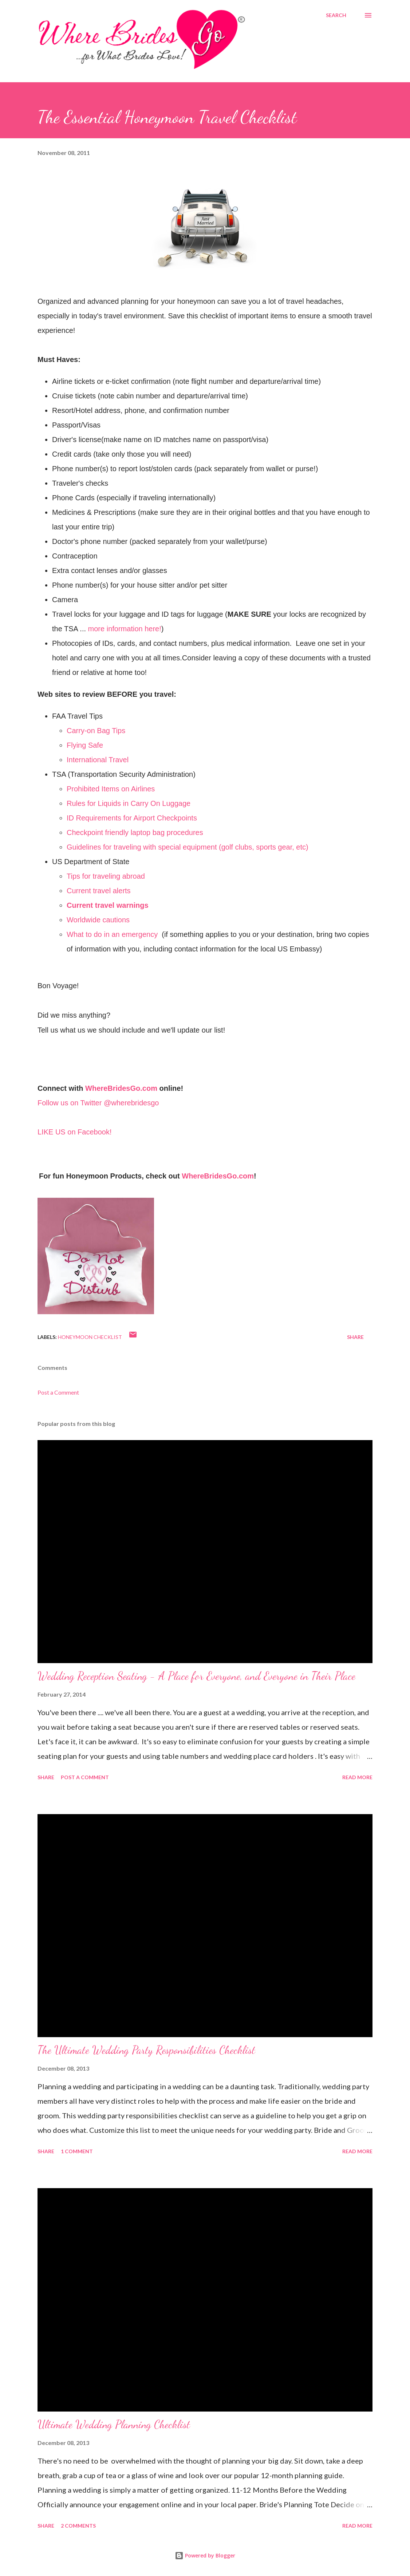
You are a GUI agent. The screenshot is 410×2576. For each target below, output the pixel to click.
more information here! (124, 629)
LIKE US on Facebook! (74, 1132)
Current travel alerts (99, 891)
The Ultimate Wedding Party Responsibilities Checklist (146, 2049)
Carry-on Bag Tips (96, 731)
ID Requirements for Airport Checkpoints (132, 818)
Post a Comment (58, 1392)
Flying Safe (85, 745)
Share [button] (355, 1337)
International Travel (98, 760)
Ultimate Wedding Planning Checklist (114, 2424)
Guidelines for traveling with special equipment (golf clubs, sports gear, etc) (187, 847)
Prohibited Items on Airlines (111, 789)
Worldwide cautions (98, 920)
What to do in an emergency (112, 934)
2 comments (78, 2526)
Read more (357, 1777)
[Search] (336, 15)
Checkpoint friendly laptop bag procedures (135, 832)
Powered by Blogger (205, 2555)
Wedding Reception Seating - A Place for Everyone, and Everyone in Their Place (196, 1675)
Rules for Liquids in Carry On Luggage (128, 803)
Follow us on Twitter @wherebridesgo (98, 1103)
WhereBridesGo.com (121, 1088)
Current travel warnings (108, 905)
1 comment (77, 2151)
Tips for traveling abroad (106, 876)
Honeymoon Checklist (90, 1337)
